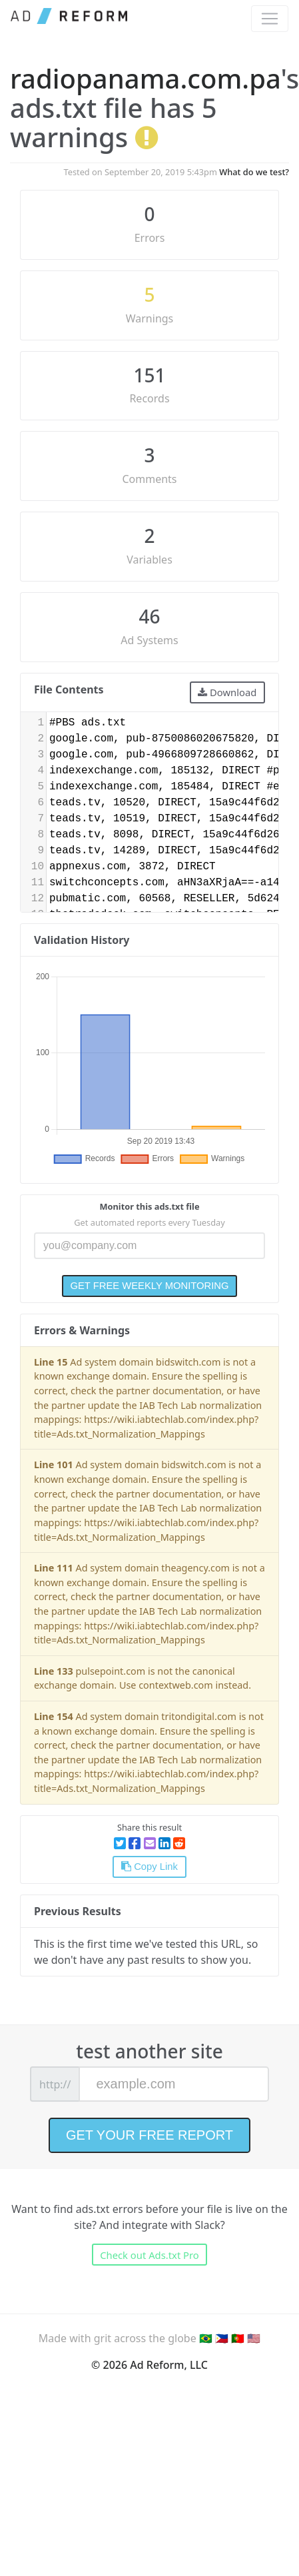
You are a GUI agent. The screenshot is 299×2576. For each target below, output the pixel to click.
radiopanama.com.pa (145, 78)
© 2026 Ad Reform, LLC (149, 2365)
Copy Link (149, 1866)
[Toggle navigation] (269, 18)
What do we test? (254, 172)
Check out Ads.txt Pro (149, 2255)
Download (227, 692)
